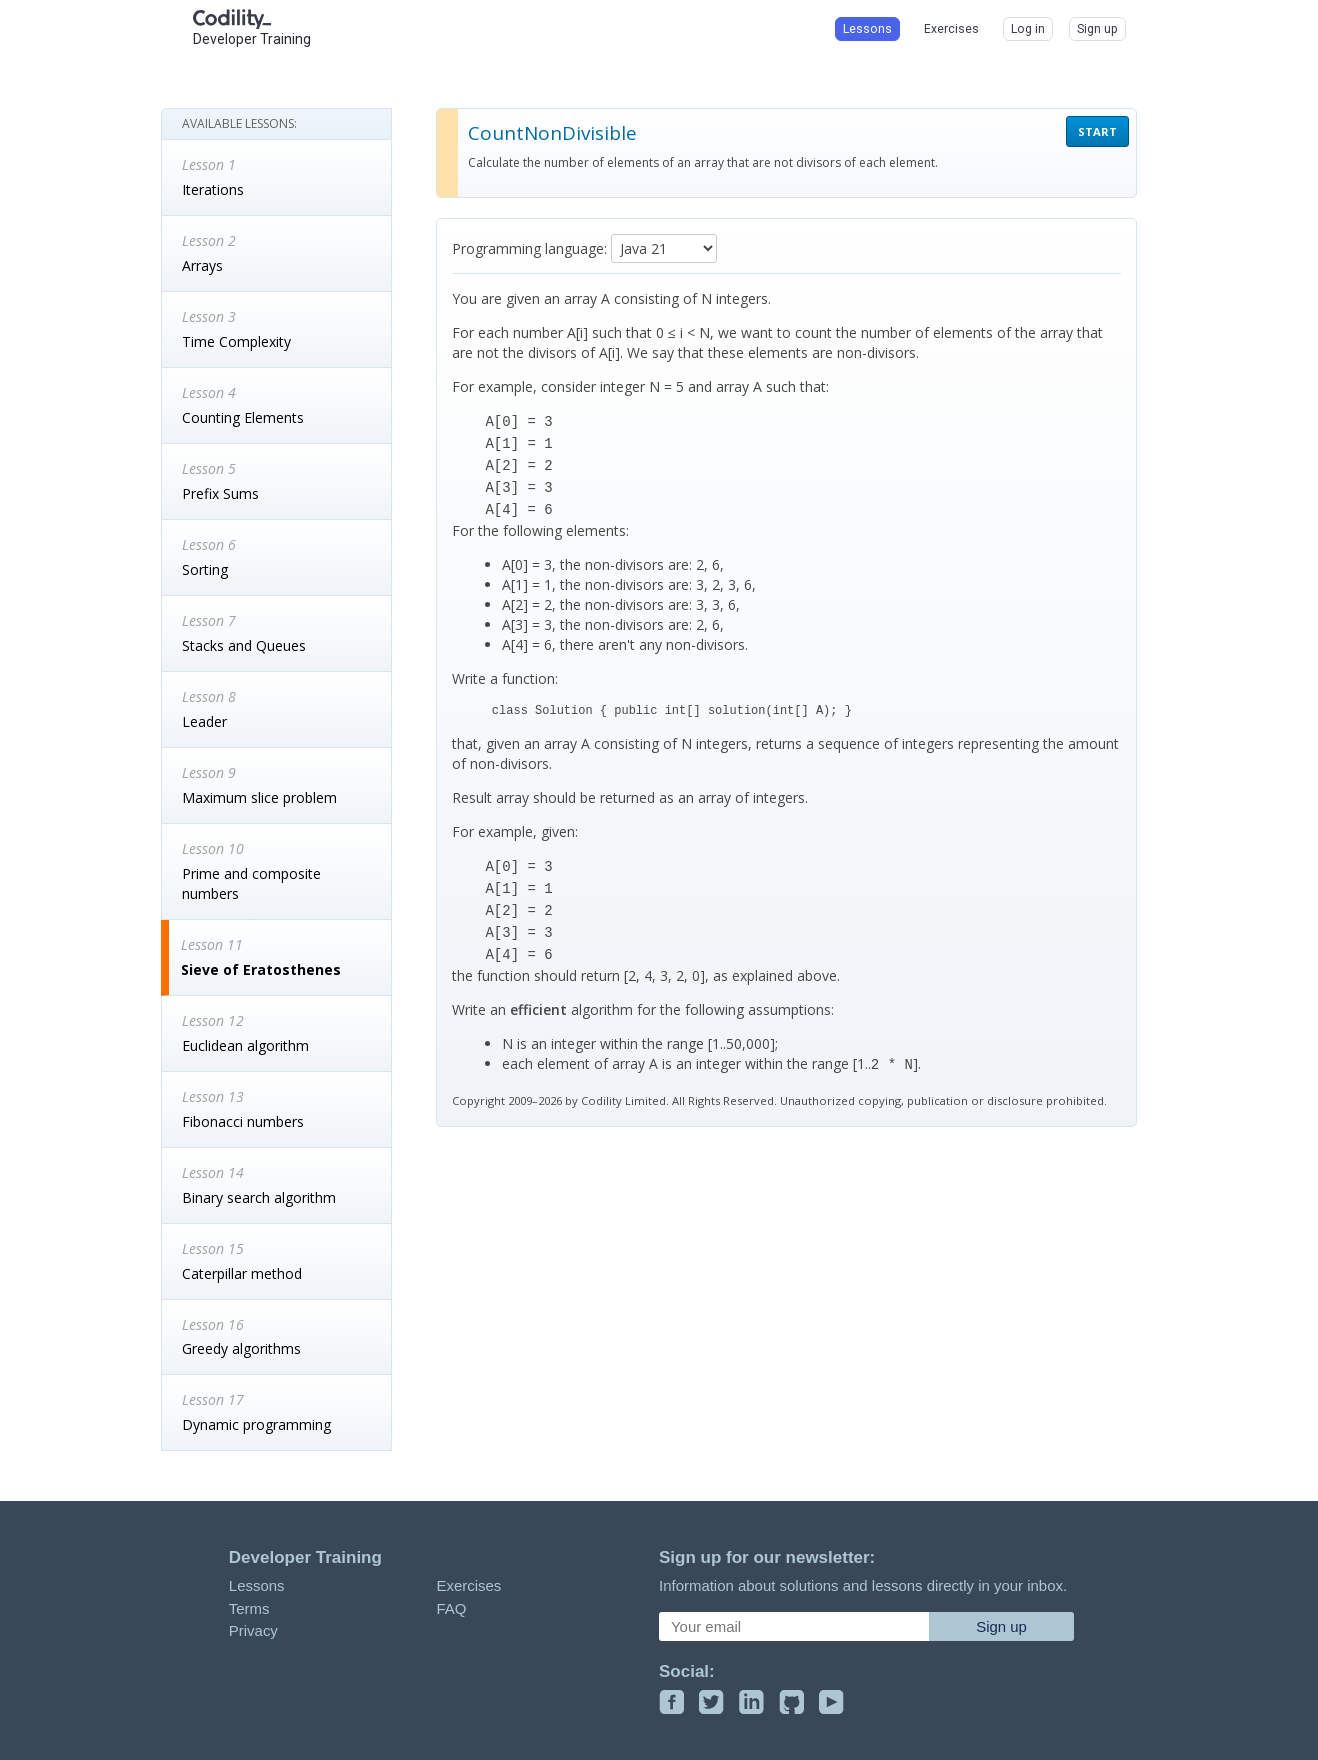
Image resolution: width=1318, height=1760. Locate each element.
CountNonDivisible (552, 133)
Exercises (468, 1585)
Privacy (253, 1630)
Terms (249, 1608)
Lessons (257, 1585)
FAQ (451, 1608)
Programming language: (529, 248)
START (1097, 131)
